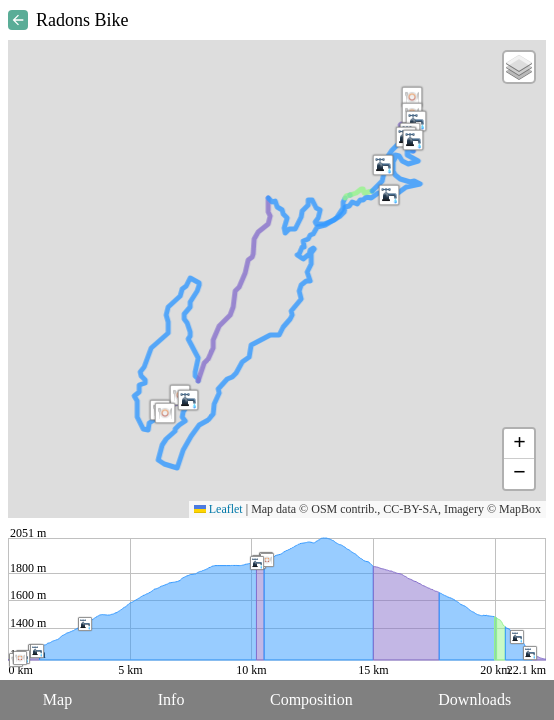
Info (171, 699)
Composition (311, 699)
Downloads (474, 699)
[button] (412, 97)
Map (57, 699)
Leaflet (218, 509)
